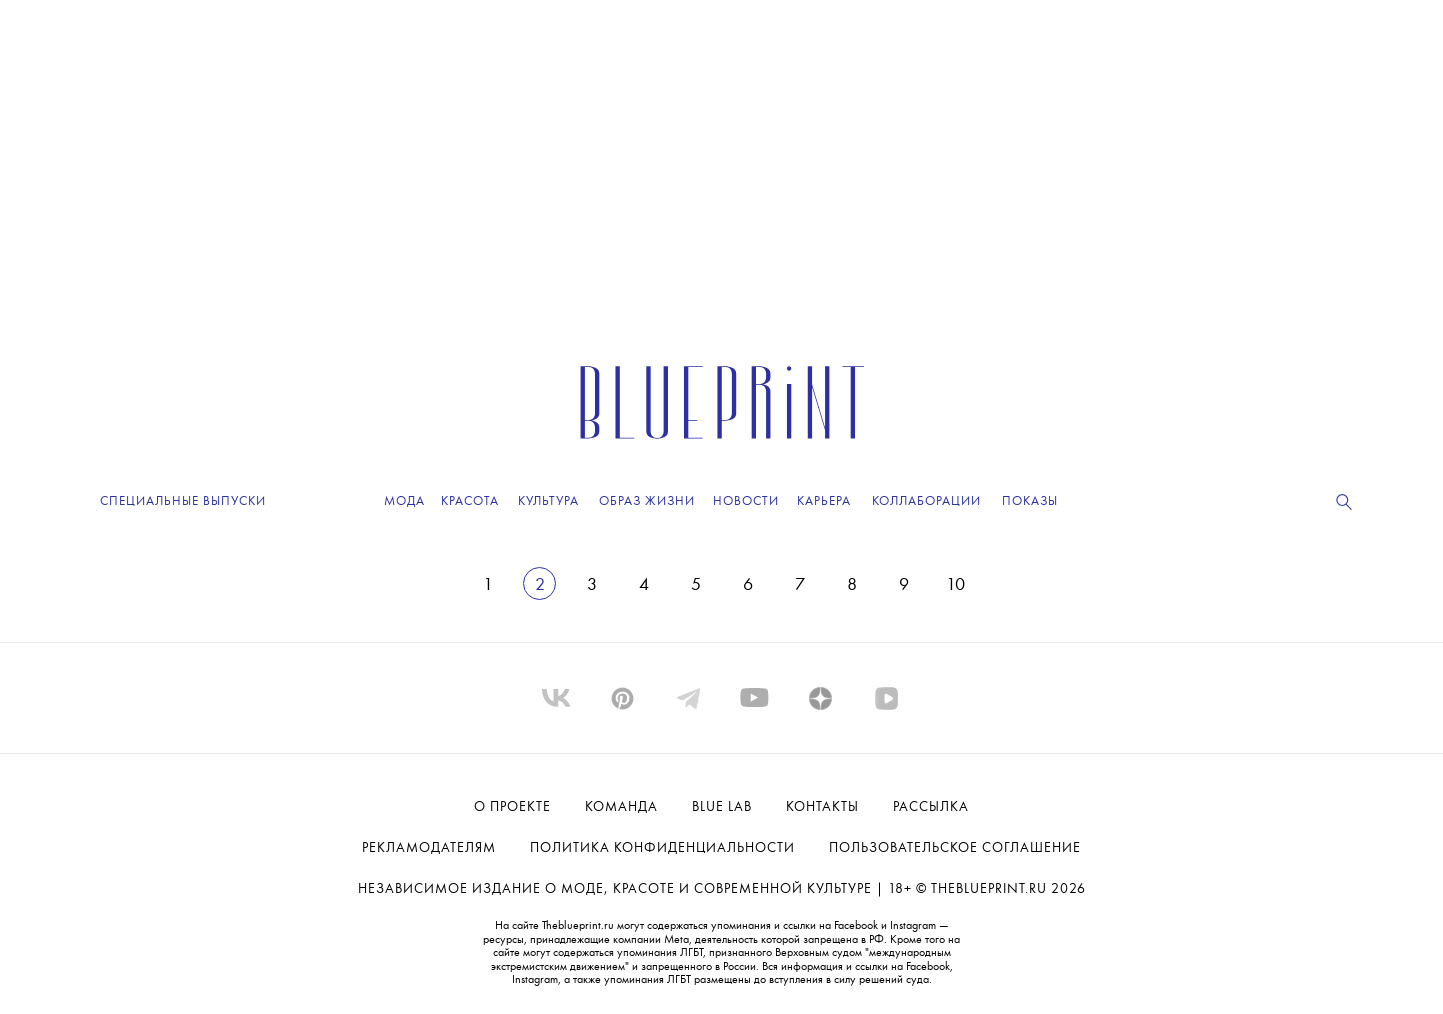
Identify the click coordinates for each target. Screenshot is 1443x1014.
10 (955, 585)
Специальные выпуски (183, 501)
